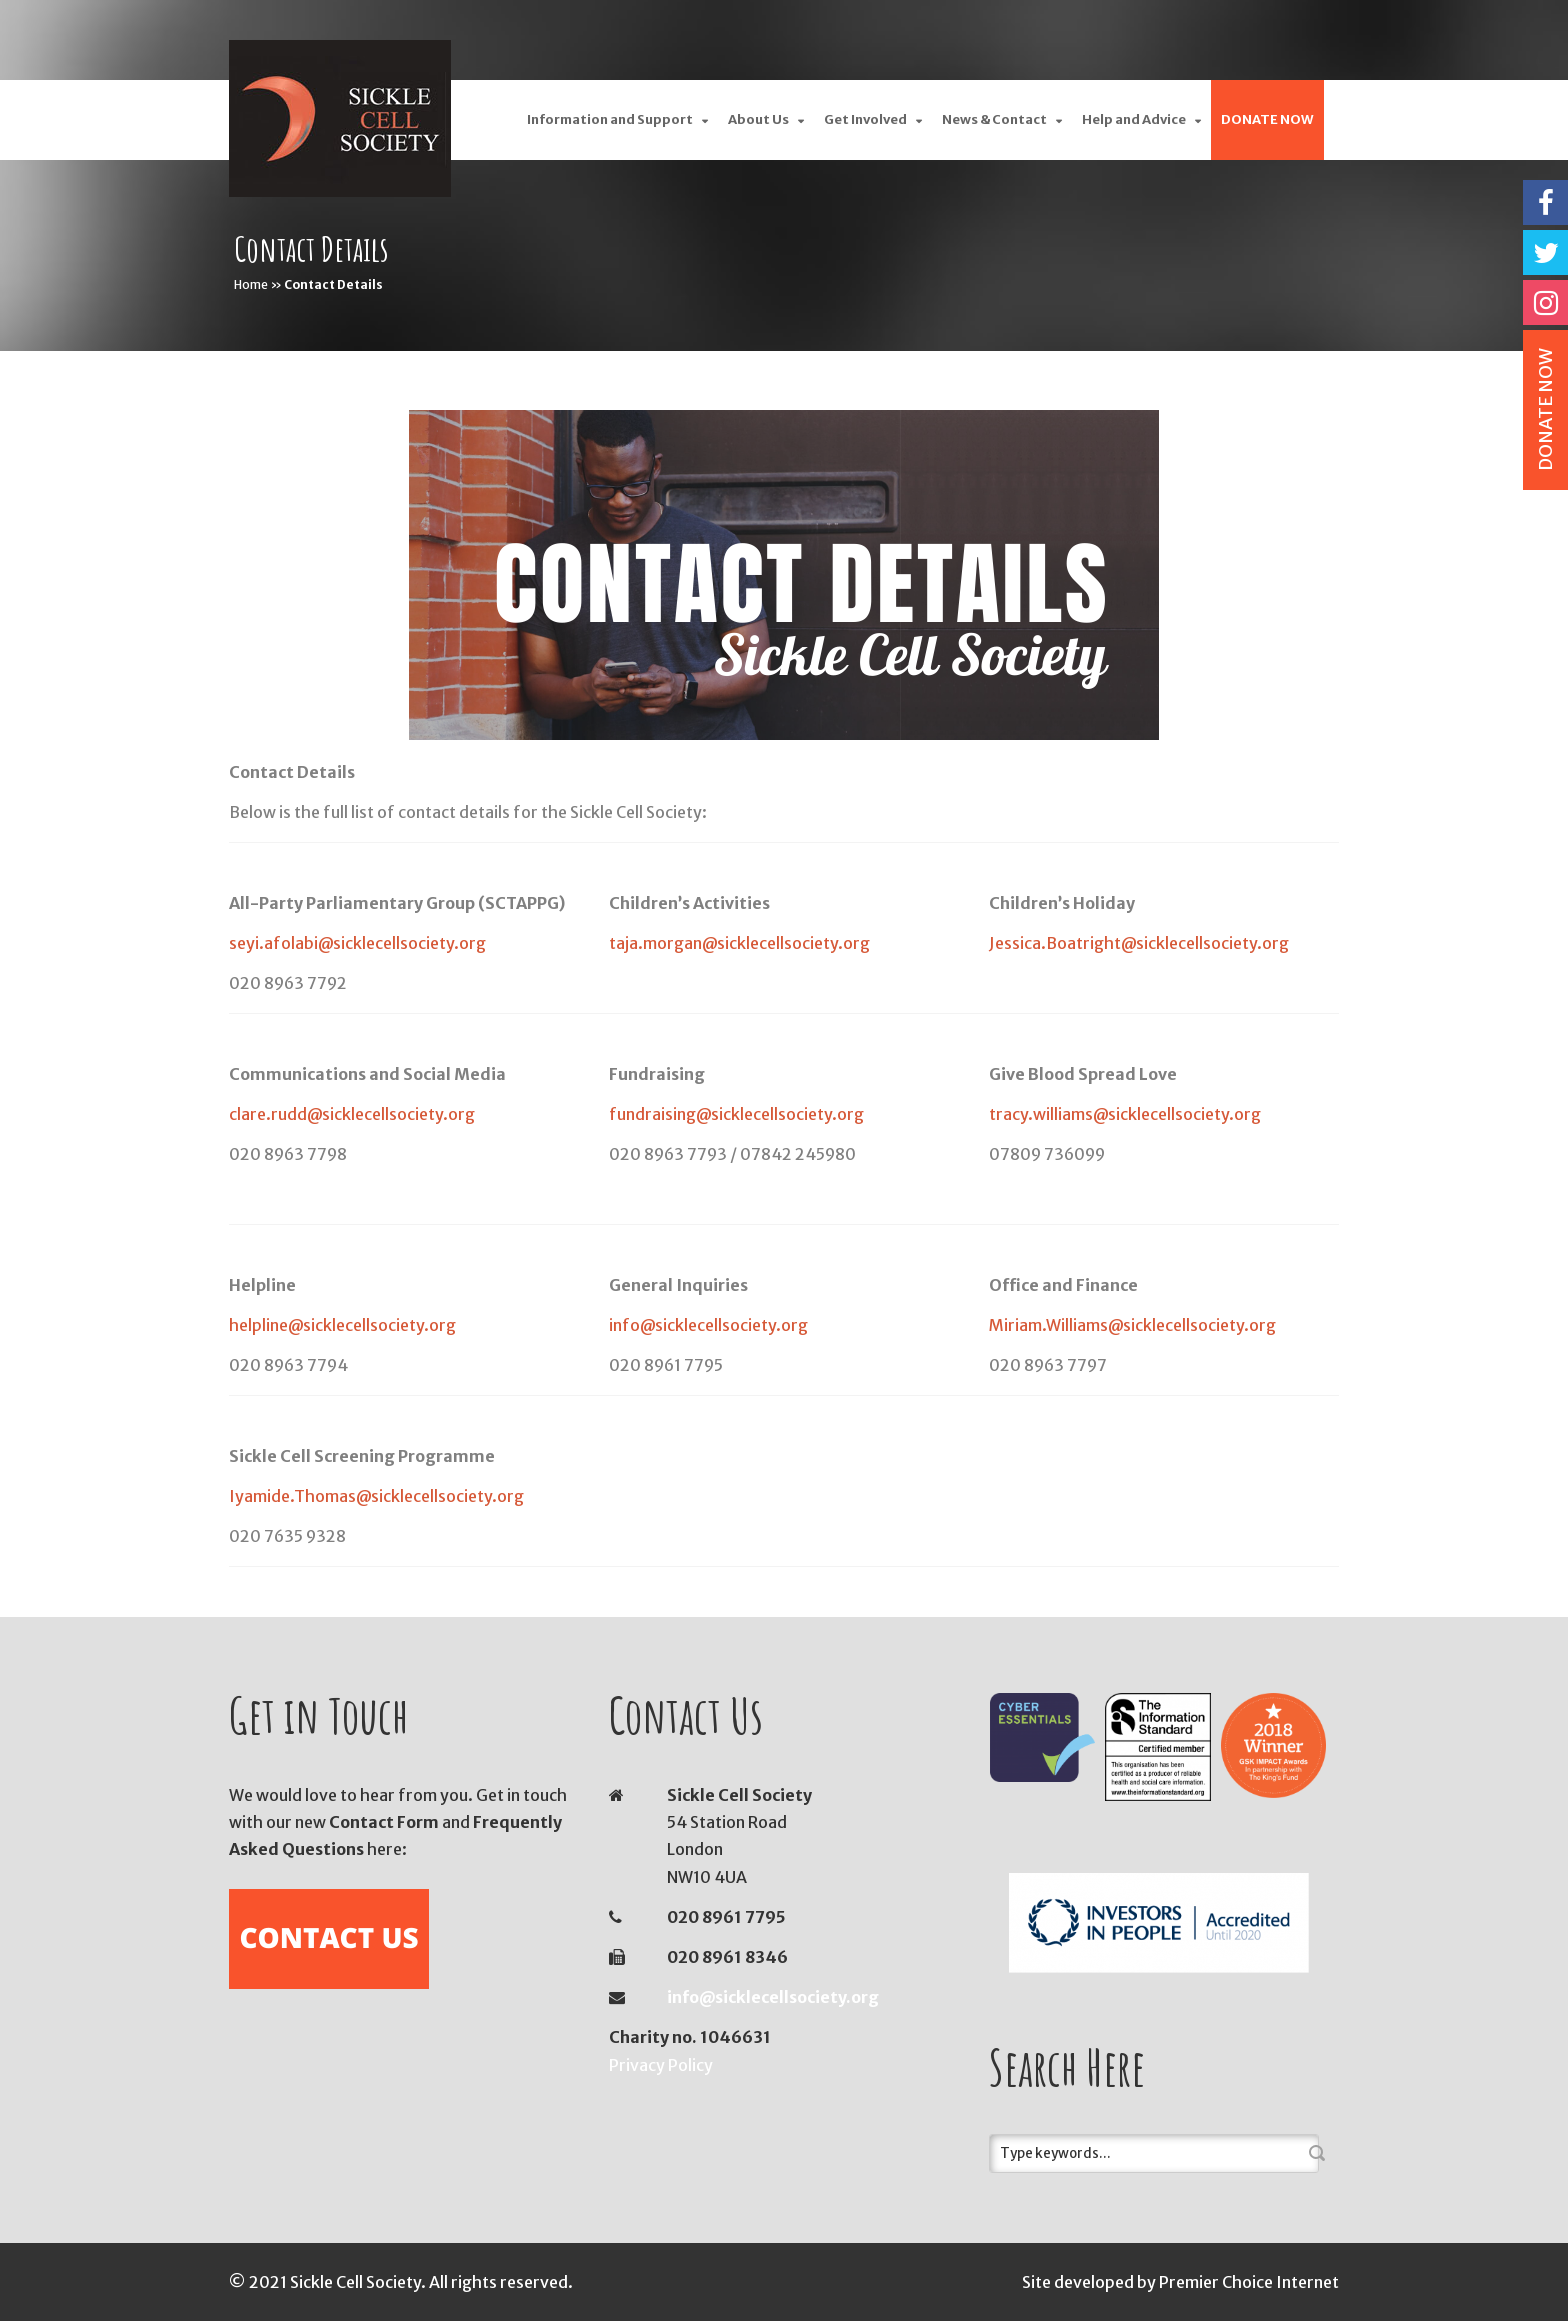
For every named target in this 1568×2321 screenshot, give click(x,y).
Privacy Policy (661, 2065)
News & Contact (994, 119)
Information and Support (610, 119)
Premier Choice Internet (1249, 2282)
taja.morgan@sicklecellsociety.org (739, 943)
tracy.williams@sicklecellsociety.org (1125, 1114)
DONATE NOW (1267, 119)
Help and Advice (1134, 119)
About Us (758, 119)
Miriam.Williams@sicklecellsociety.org (1132, 1325)
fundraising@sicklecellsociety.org (736, 1114)
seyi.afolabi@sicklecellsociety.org (357, 943)
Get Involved (865, 119)
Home (251, 284)
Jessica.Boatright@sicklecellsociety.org (1139, 943)
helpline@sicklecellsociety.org (342, 1325)
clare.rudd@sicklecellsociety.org (352, 1114)
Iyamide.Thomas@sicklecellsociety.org (376, 1496)
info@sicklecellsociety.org (708, 1325)
